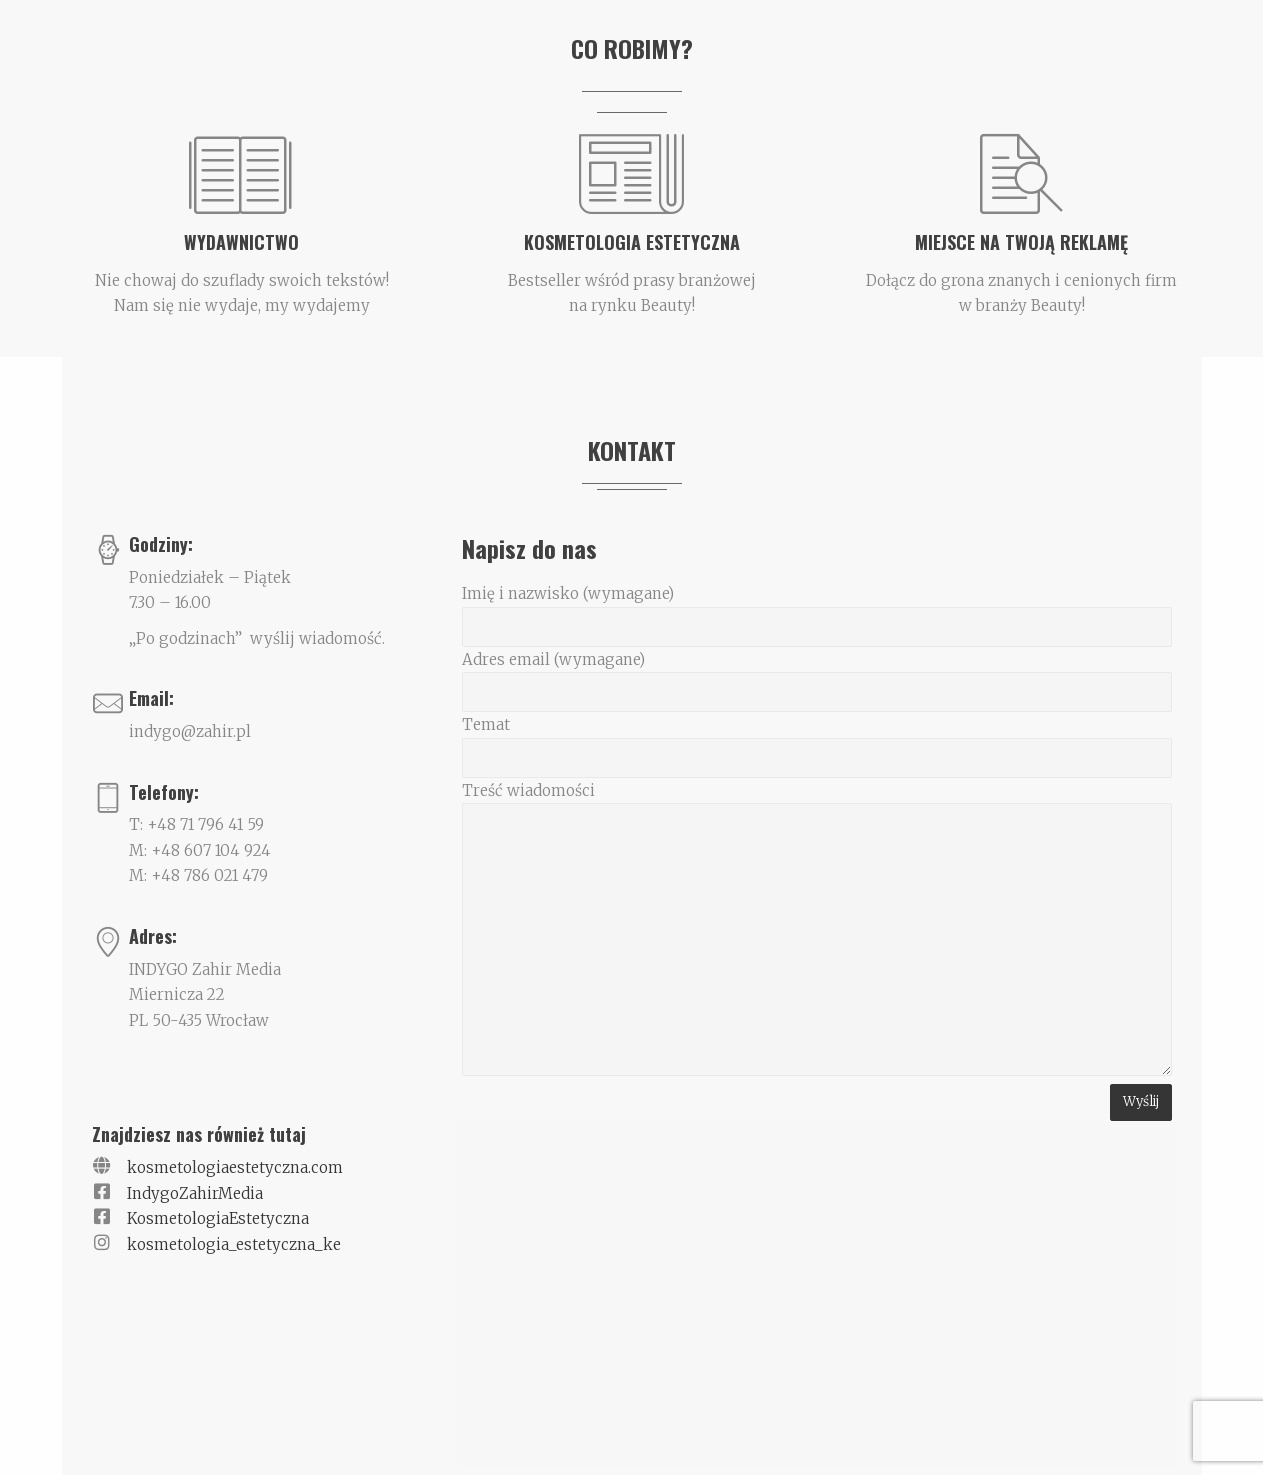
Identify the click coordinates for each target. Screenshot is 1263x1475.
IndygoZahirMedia (195, 1193)
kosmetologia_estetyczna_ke (234, 1244)
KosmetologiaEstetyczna (218, 1218)
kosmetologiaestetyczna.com (235, 1167)
